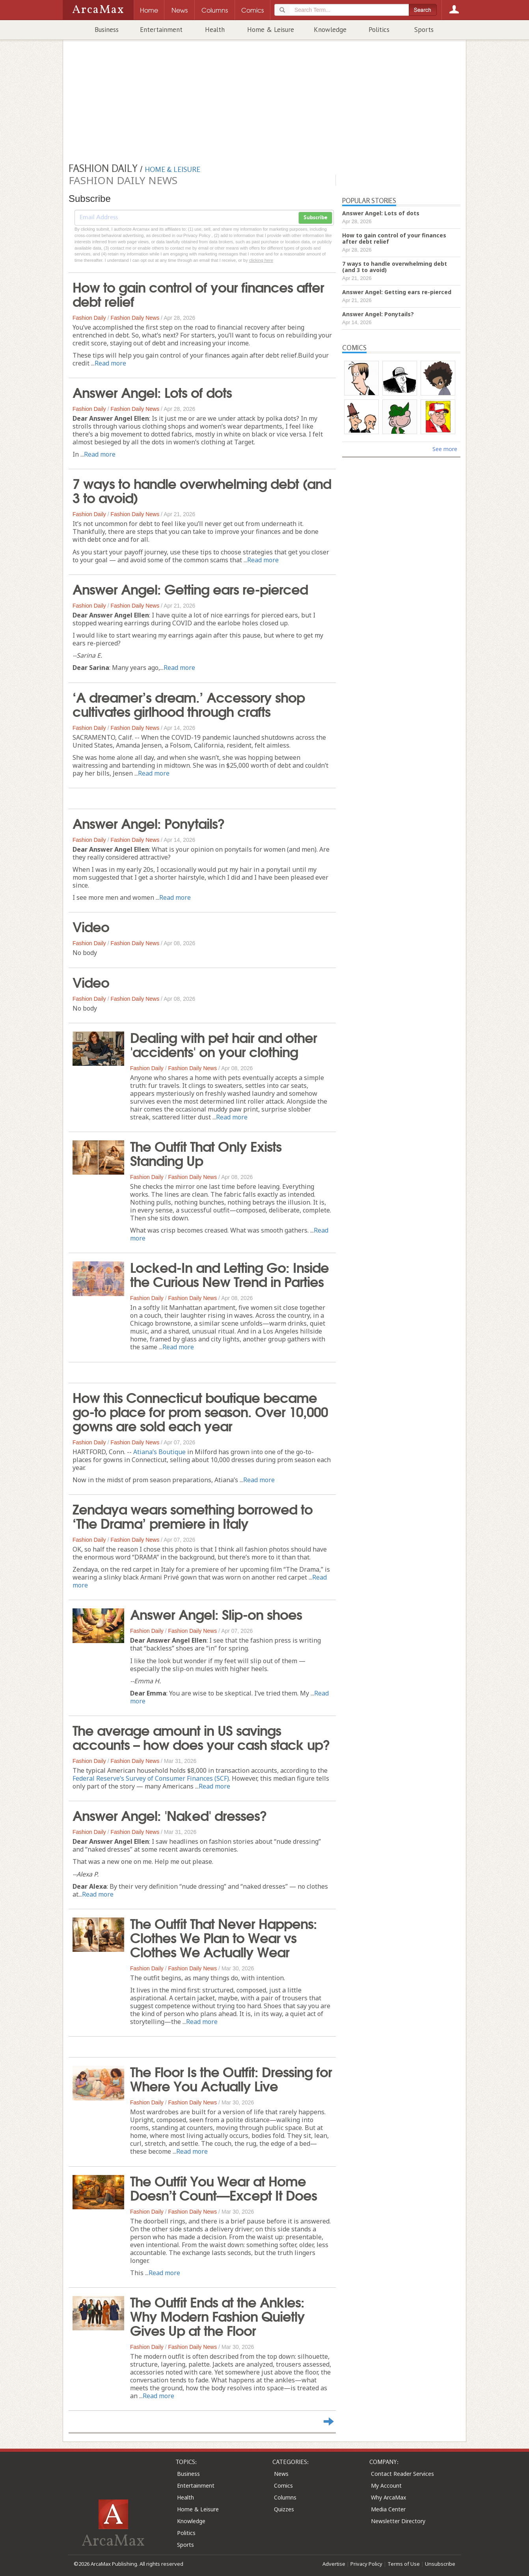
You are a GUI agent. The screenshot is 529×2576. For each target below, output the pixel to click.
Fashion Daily (89, 318)
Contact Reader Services (402, 2473)
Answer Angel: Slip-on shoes (216, 1613)
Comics (283, 2485)
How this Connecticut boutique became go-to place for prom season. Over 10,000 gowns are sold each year (200, 1410)
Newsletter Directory (398, 2521)
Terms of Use (403, 2563)
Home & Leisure (270, 29)
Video (91, 926)
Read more (110, 363)
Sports (424, 29)
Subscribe (315, 217)
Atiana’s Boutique (159, 1451)
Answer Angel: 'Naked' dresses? (170, 1814)
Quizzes (284, 2509)
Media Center (388, 2509)
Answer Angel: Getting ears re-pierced (190, 588)
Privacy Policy (366, 2563)
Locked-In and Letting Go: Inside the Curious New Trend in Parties (229, 1273)
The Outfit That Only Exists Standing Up (205, 1152)
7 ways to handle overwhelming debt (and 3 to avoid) (202, 489)
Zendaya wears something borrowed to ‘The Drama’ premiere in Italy (193, 1515)
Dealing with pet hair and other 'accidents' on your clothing (223, 1043)
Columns (285, 2497)
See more (444, 449)
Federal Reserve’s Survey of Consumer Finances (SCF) (151, 1778)
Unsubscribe (440, 2563)
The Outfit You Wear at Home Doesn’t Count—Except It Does (223, 2187)
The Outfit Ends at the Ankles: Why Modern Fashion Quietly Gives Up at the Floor (217, 2315)
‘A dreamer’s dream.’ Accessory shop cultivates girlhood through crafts (189, 703)
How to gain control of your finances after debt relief (198, 293)
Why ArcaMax (388, 2497)
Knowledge (330, 29)
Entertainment (161, 29)
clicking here (261, 260)
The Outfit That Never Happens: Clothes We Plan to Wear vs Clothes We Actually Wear (223, 1936)
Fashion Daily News (135, 318)
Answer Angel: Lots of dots (152, 391)
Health (215, 29)
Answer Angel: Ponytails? (149, 822)
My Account (386, 2485)
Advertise (333, 2563)
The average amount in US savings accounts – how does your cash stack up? (201, 1736)
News (281, 2473)
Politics (379, 29)
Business (107, 29)
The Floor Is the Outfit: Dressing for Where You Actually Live (231, 2078)
